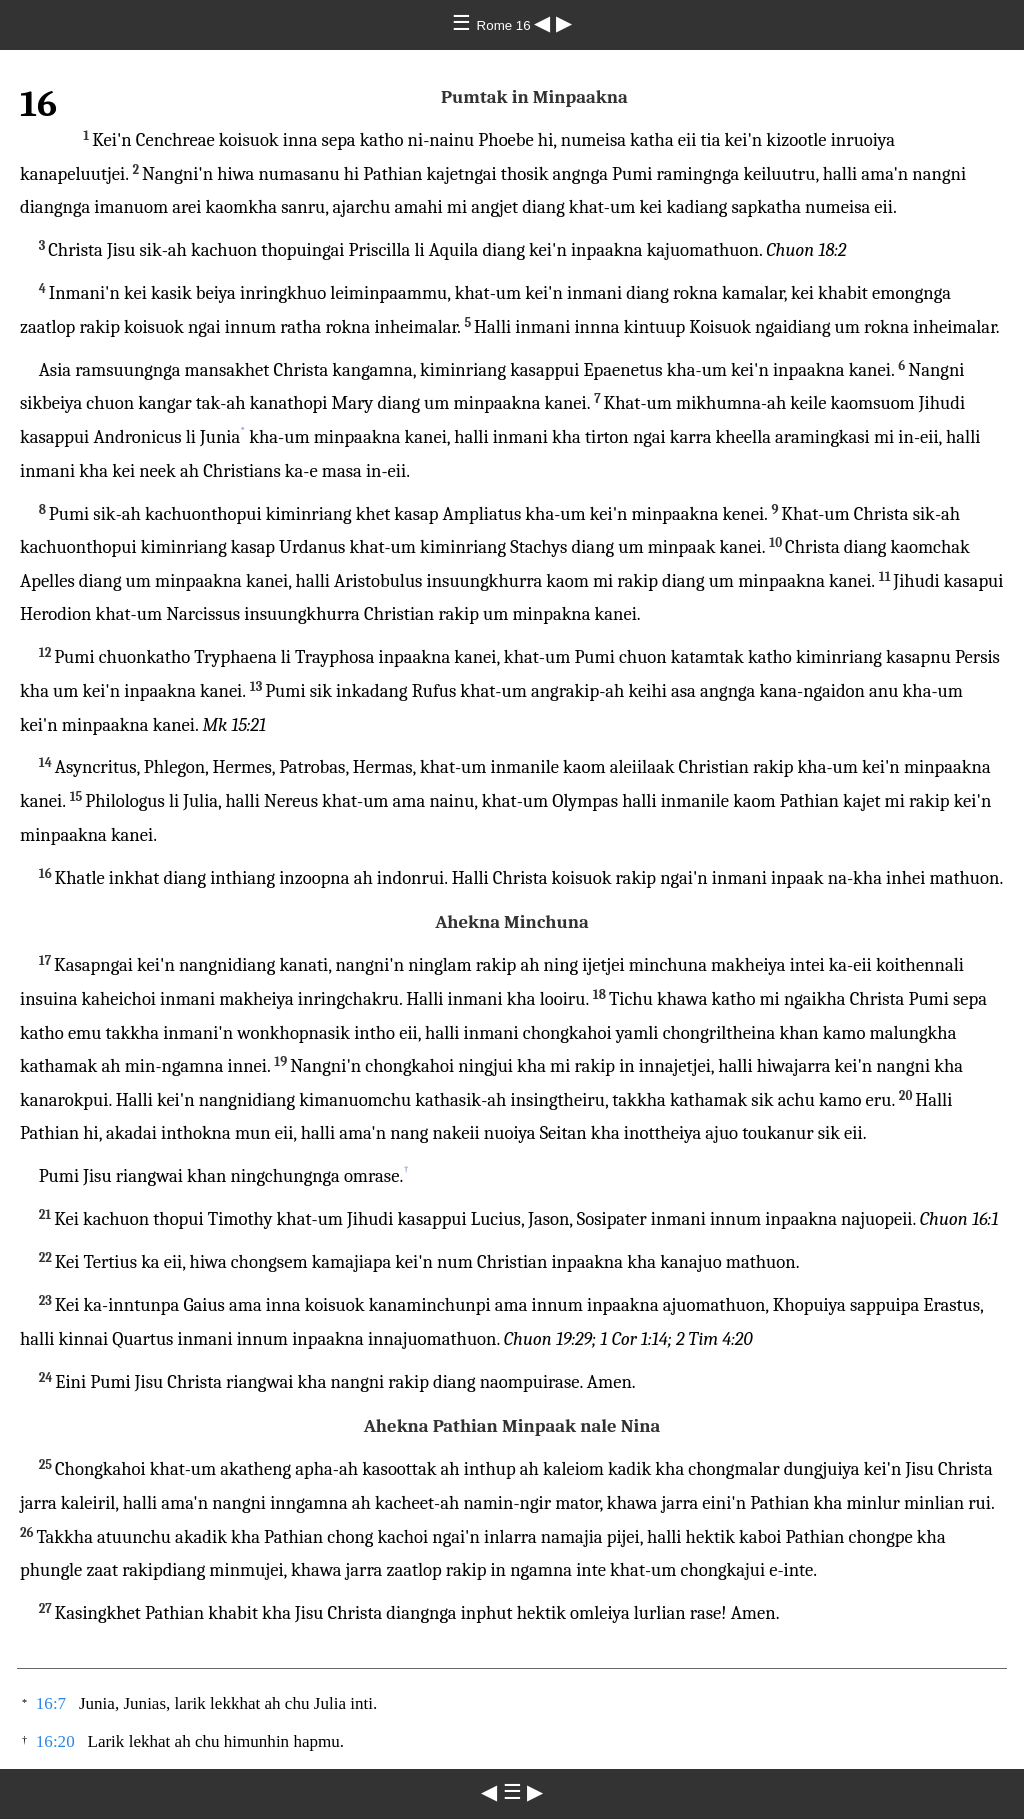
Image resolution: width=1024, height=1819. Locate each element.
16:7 (51, 1703)
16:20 (55, 1741)
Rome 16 (506, 25)
